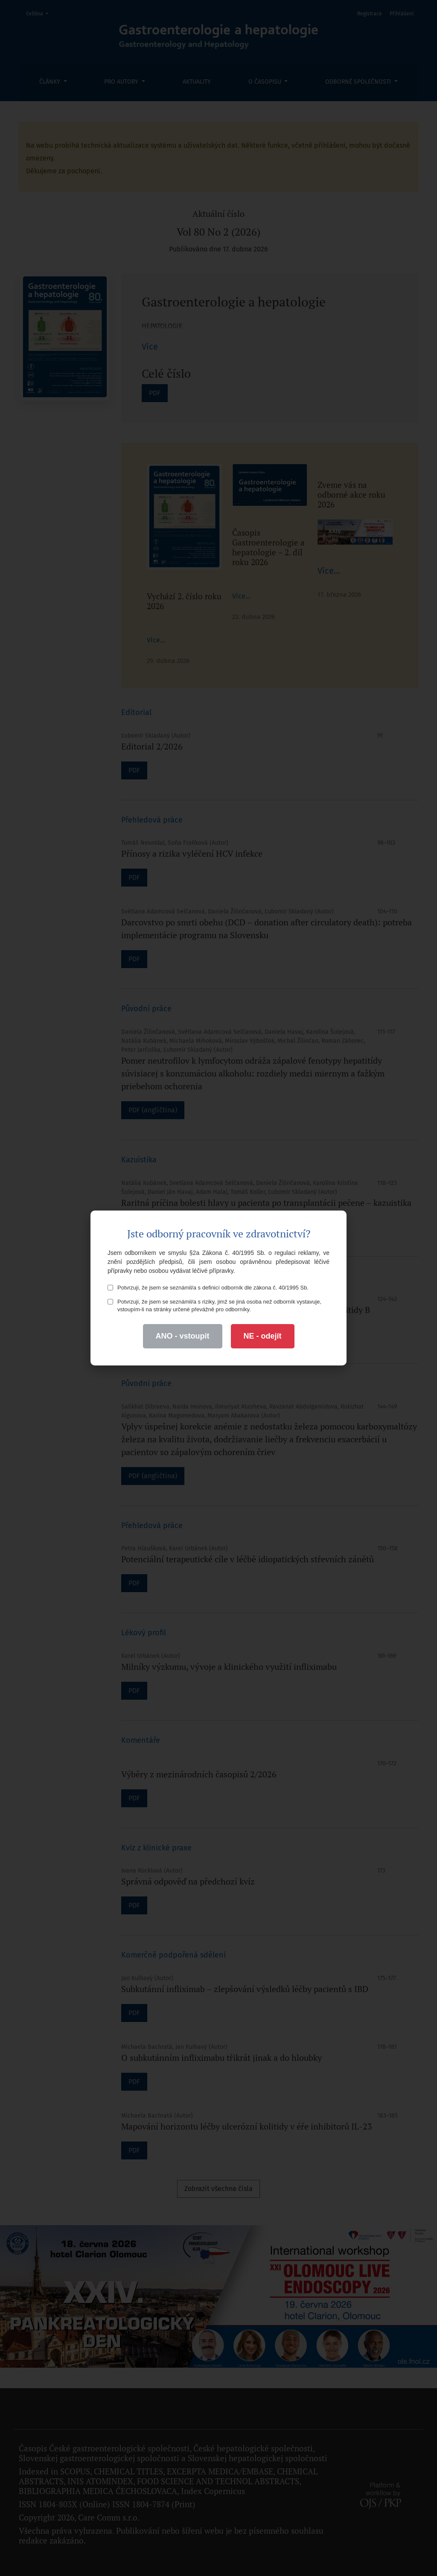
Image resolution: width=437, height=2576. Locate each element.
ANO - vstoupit (183, 1336)
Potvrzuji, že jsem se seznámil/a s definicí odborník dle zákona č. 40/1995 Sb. (208, 1287)
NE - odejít (263, 1336)
